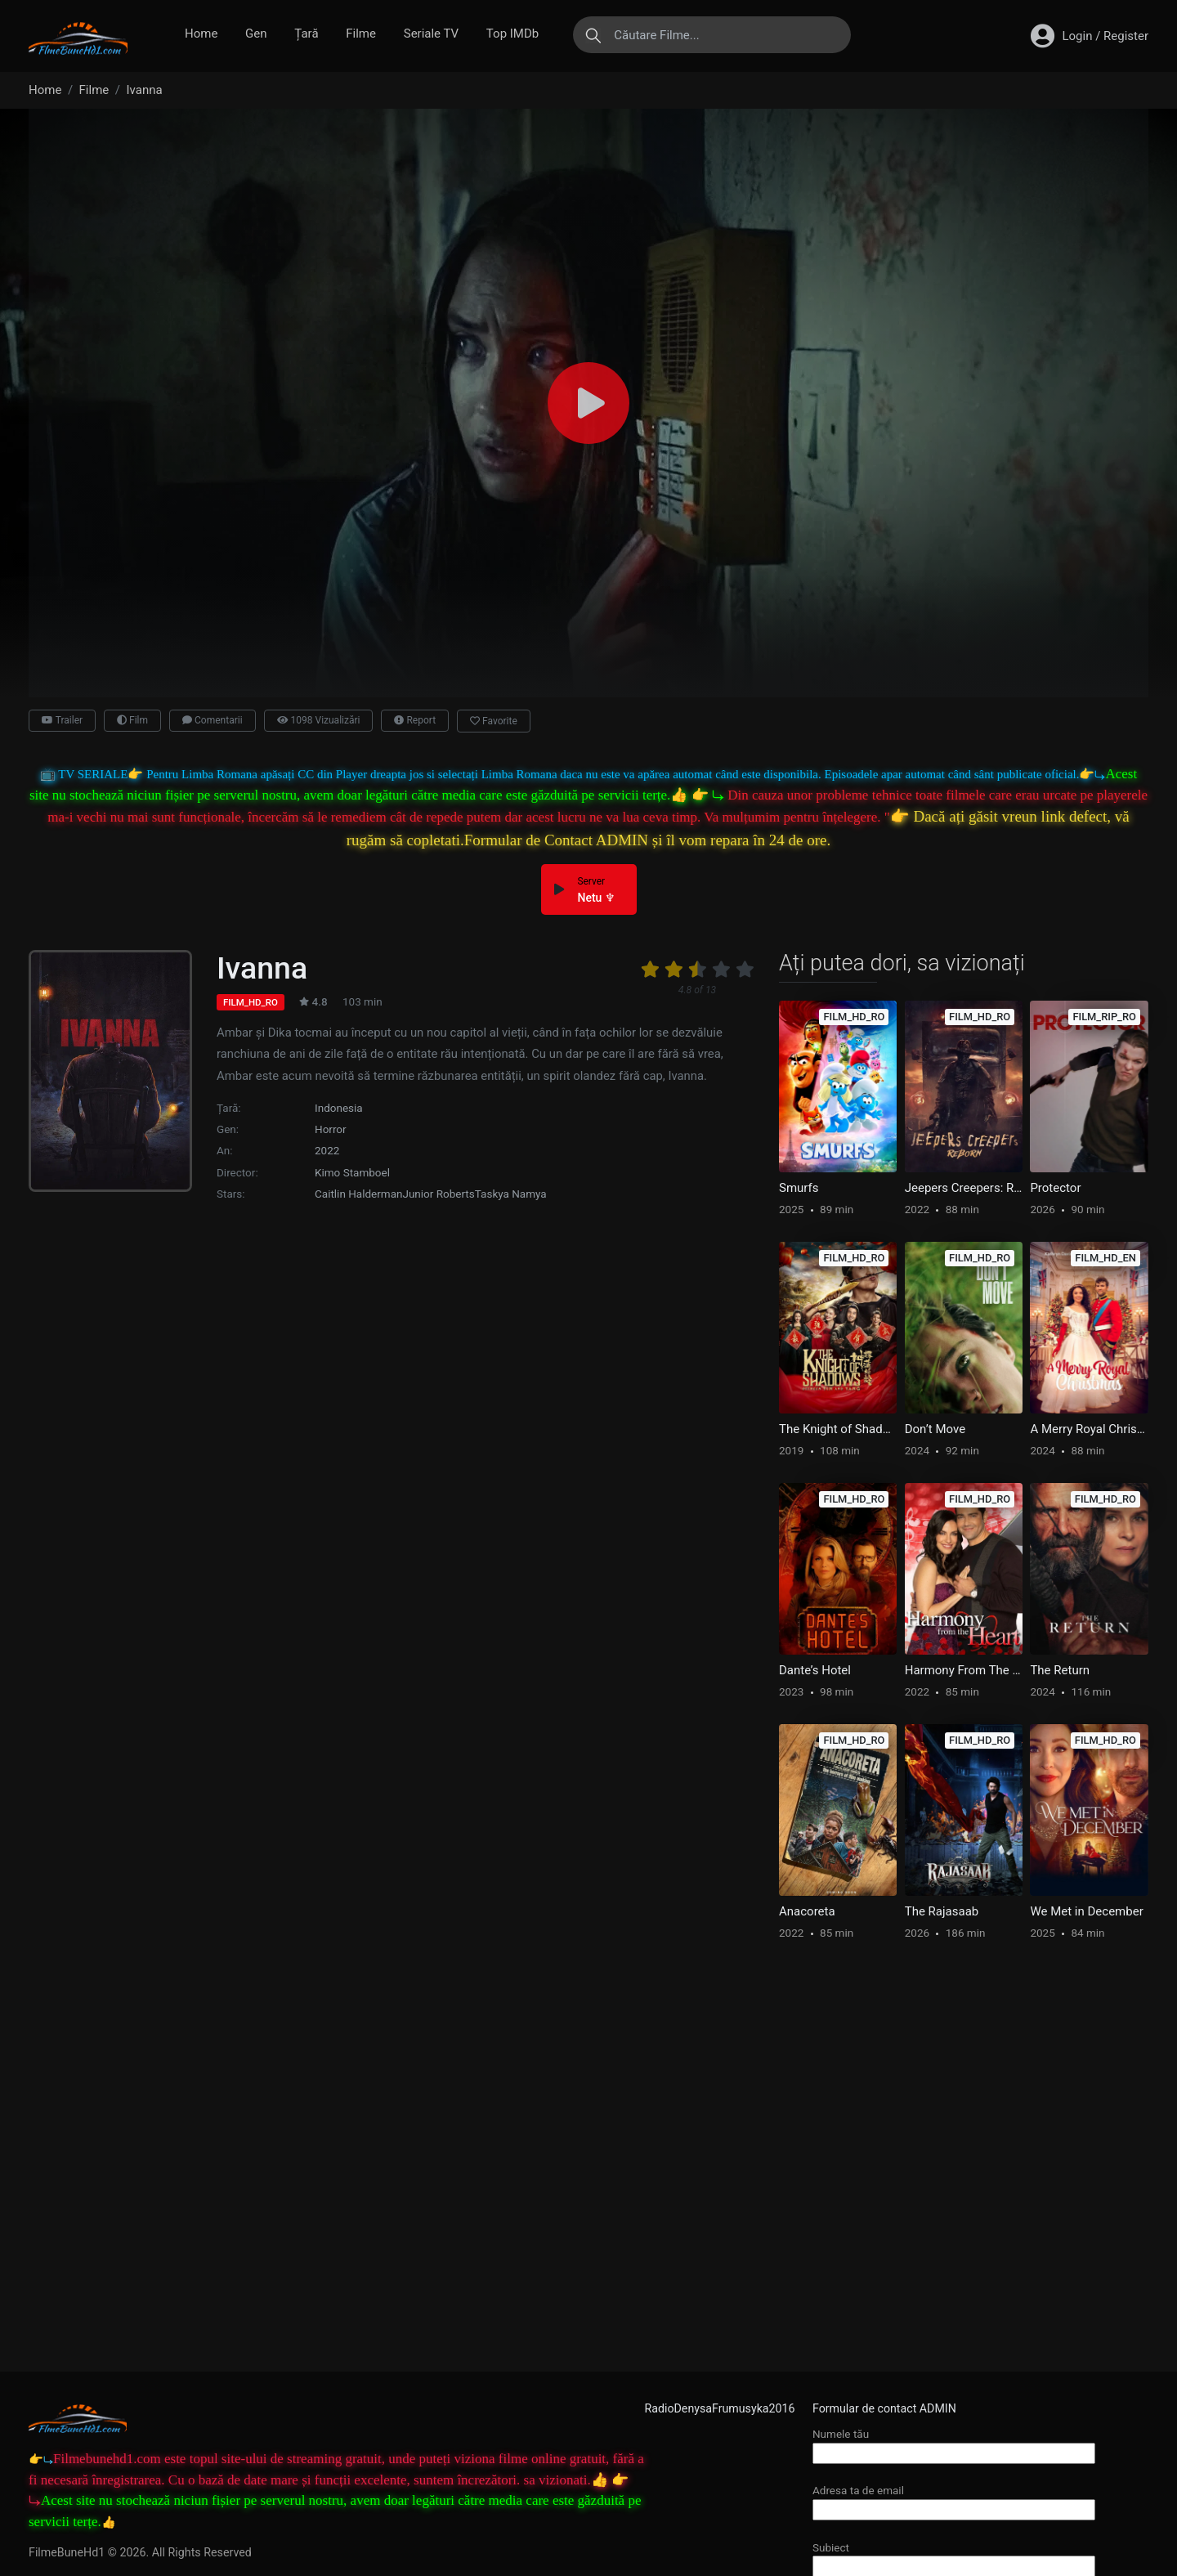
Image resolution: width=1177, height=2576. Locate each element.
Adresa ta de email (953, 2500)
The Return (1060, 1670)
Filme (361, 33)
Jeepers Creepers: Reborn (964, 1187)
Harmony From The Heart (964, 1670)
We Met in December (1086, 1911)
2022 (327, 1150)
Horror (331, 1129)
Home (201, 33)
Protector (1055, 1187)
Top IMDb (512, 33)
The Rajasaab (942, 1911)
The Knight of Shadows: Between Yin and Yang (838, 1429)
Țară (306, 33)
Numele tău (953, 2443)
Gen (255, 33)
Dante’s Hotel (815, 1670)
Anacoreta (807, 1911)
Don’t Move (935, 1429)
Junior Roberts (438, 1193)
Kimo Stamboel (352, 1172)
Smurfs (798, 1187)
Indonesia (339, 1107)
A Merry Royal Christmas (1089, 1429)
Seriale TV (431, 33)
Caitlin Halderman (358, 1193)
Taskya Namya (511, 1193)
